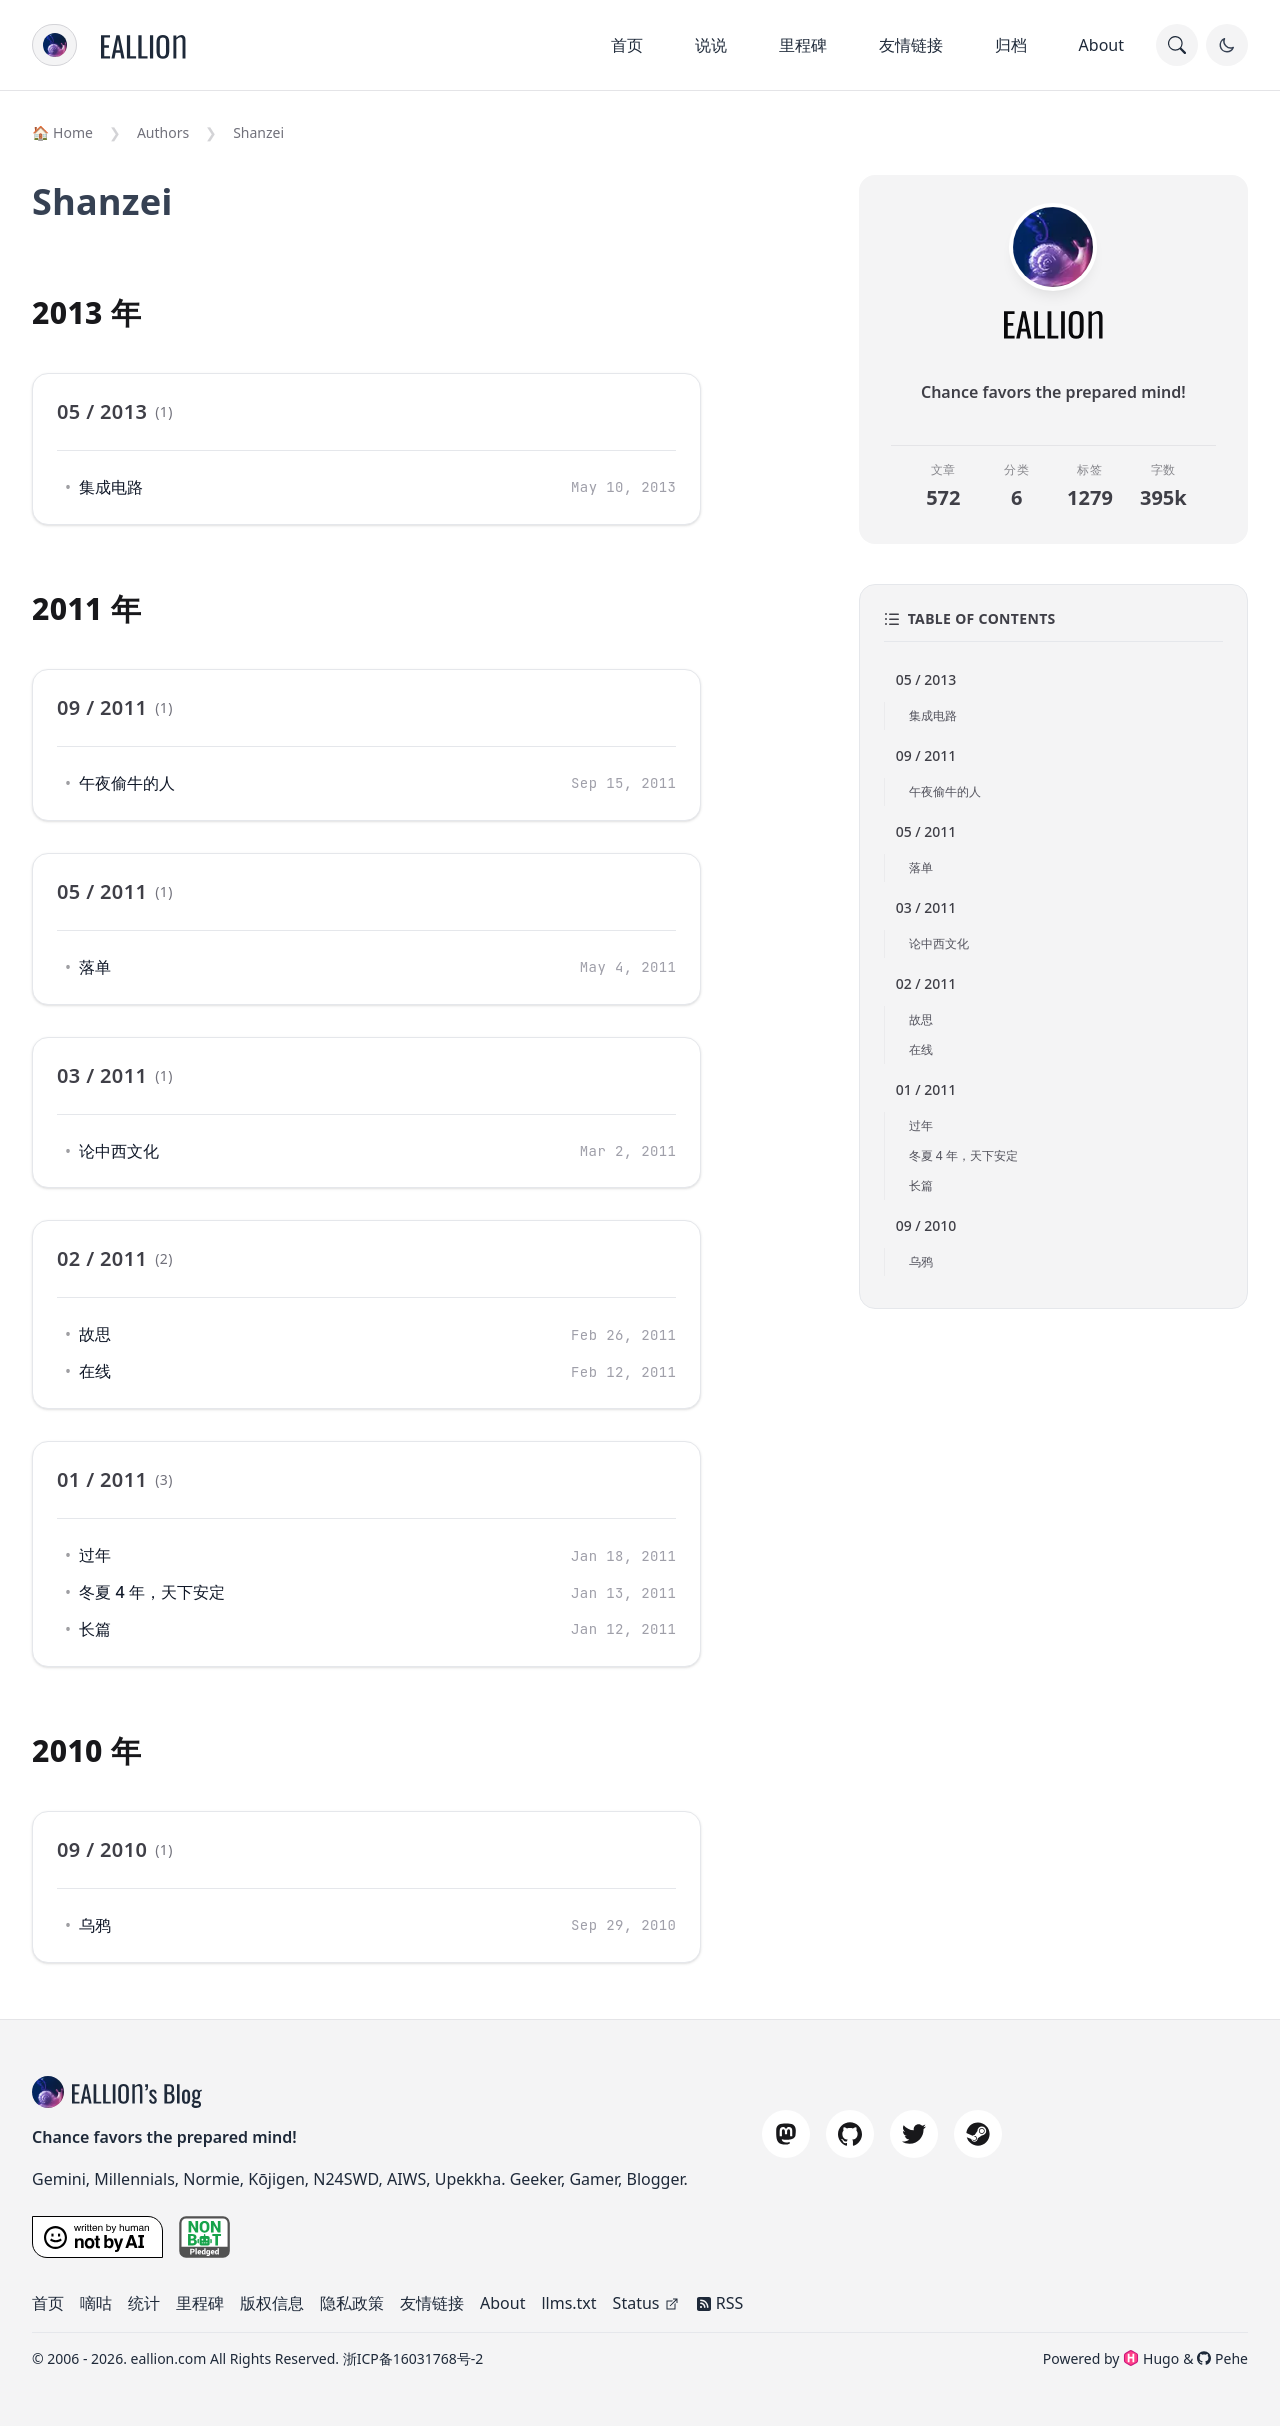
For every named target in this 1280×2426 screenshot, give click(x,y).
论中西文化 (119, 1151)
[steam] (978, 2134)
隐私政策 (352, 2303)
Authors (163, 132)
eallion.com (169, 2358)
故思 (95, 1334)
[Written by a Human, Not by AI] (97, 2237)
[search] (1177, 45)
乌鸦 (95, 1925)
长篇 (95, 1629)
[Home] (143, 45)
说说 (711, 45)
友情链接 (911, 45)
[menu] (54, 45)
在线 (95, 1371)
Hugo (1151, 2358)
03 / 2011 (926, 907)
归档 (1011, 45)
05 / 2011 (926, 831)
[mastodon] (786, 2134)
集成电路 (111, 487)
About (1101, 45)
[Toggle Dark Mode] (1227, 45)
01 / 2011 (926, 1089)
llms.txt (568, 2303)
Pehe (1222, 2358)
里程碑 (803, 45)
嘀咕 (96, 2303)
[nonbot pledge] (205, 2237)
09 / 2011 (926, 755)
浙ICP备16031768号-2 (413, 2358)
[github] (850, 2134)
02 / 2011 (926, 983)
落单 (95, 967)
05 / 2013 (926, 679)
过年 (95, 1555)
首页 (627, 45)
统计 (144, 2303)
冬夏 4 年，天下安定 (151, 1592)
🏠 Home (62, 132)
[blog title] (52, 2092)
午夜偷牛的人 (127, 783)
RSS (720, 2303)
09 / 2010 (926, 1225)
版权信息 (272, 2303)
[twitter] (914, 2134)
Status (646, 2303)
